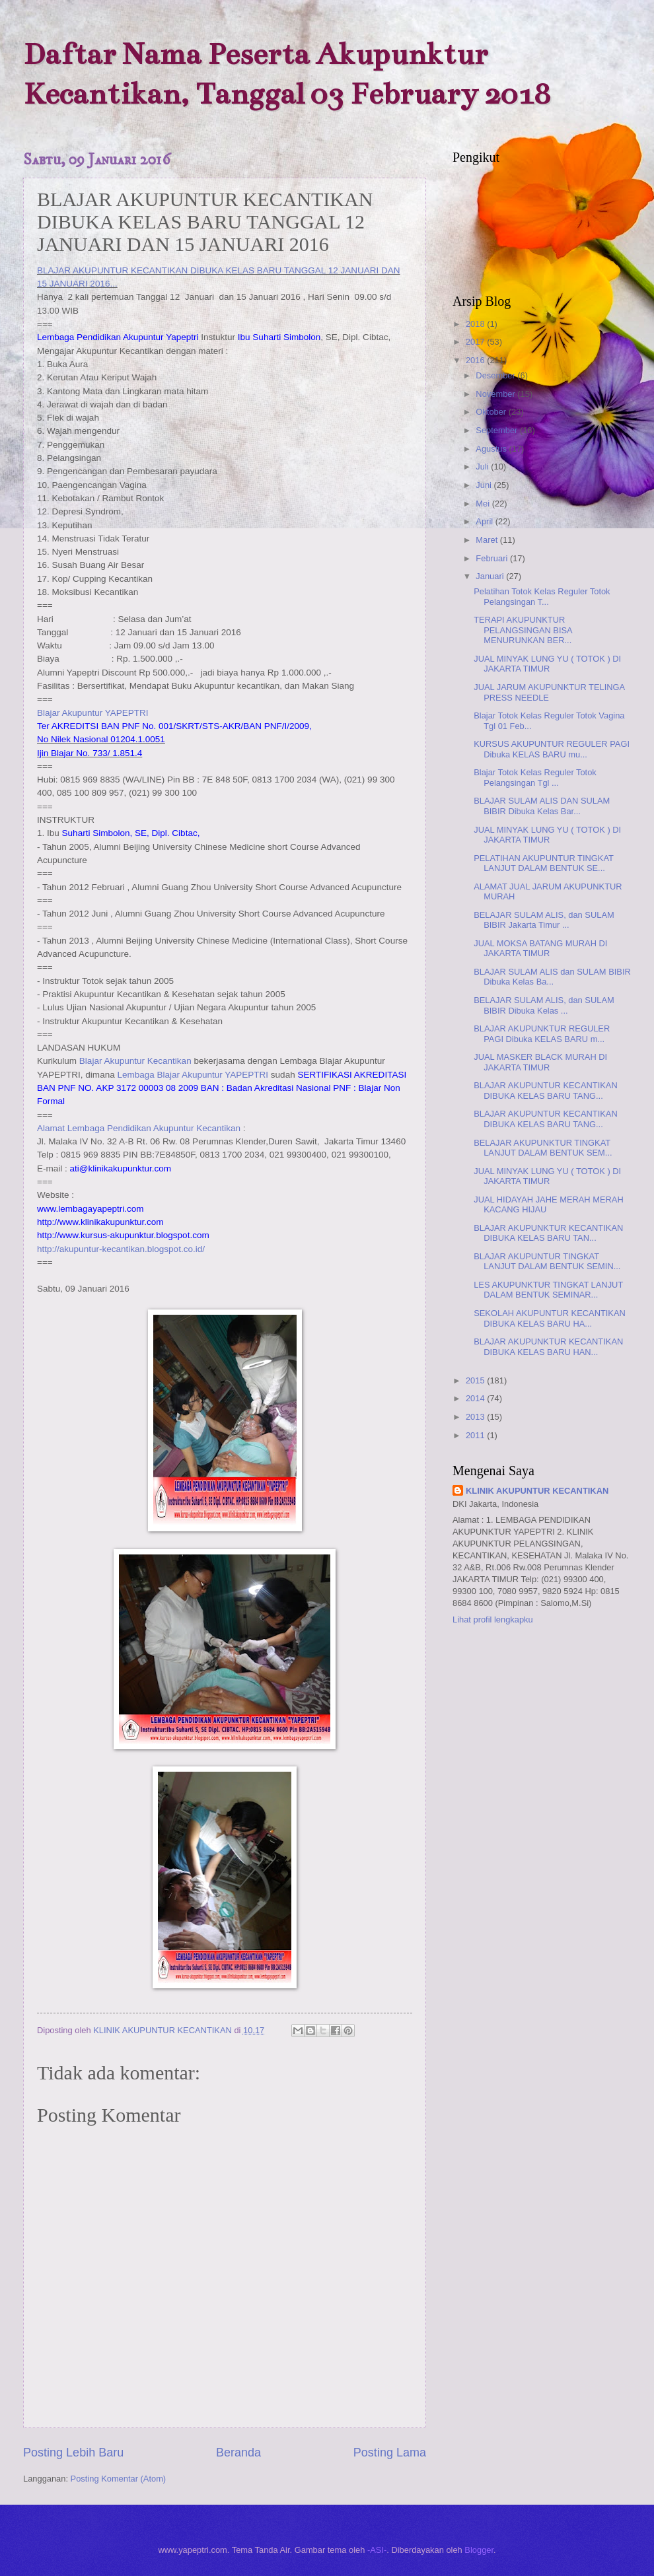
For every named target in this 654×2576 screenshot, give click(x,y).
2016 (476, 360)
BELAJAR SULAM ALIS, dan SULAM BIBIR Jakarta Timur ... (544, 920)
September (498, 430)
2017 (476, 342)
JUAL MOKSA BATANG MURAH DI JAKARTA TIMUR (540, 948)
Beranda (238, 2452)
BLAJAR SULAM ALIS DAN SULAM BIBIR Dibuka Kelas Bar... (542, 806)
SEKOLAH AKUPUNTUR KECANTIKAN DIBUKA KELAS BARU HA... (550, 1318)
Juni (484, 485)
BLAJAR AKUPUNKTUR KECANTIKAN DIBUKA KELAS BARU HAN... (548, 1346)
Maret (488, 540)
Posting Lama (389, 2452)
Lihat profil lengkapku (493, 1619)
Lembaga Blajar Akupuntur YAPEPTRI (192, 1075)
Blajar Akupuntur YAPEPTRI (93, 713)
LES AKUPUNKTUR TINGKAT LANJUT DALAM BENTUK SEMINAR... (548, 1290)
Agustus (492, 449)
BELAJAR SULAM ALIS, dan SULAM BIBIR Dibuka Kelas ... (544, 1005)
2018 (476, 324)
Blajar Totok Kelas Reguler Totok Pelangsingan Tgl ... (535, 777)
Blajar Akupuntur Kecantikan (135, 1061)
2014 (476, 1398)
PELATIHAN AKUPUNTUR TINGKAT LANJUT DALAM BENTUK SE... (544, 863)
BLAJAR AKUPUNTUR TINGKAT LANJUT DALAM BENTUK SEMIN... (547, 1261)
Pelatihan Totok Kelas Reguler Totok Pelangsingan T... (542, 596)
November (496, 394)
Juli (483, 466)
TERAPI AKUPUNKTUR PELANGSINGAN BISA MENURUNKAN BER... (523, 630)
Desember (496, 375)
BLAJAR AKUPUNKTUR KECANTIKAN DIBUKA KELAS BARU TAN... (548, 1233)
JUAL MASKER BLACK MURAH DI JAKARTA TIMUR (540, 1062)
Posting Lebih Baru (73, 2452)
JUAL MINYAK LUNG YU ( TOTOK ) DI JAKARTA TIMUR (547, 664)
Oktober (492, 412)
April (485, 521)
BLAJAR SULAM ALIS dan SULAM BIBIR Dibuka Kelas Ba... (552, 977)
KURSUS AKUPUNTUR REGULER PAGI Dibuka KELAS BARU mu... (552, 749)
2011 (476, 1435)
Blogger (478, 2550)
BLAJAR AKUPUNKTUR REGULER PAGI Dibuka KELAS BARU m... (542, 1033)
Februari (493, 558)
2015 (476, 1380)
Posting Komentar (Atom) (118, 2479)
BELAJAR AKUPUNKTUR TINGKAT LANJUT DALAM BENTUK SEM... (543, 1148)
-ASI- (376, 2550)
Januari (491, 576)
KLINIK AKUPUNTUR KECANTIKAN (537, 1491)
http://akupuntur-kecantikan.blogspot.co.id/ (121, 1249)
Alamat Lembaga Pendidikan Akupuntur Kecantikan (138, 1128)
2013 (476, 1417)
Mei (483, 503)
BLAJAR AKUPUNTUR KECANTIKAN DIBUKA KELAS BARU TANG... (546, 1090)
